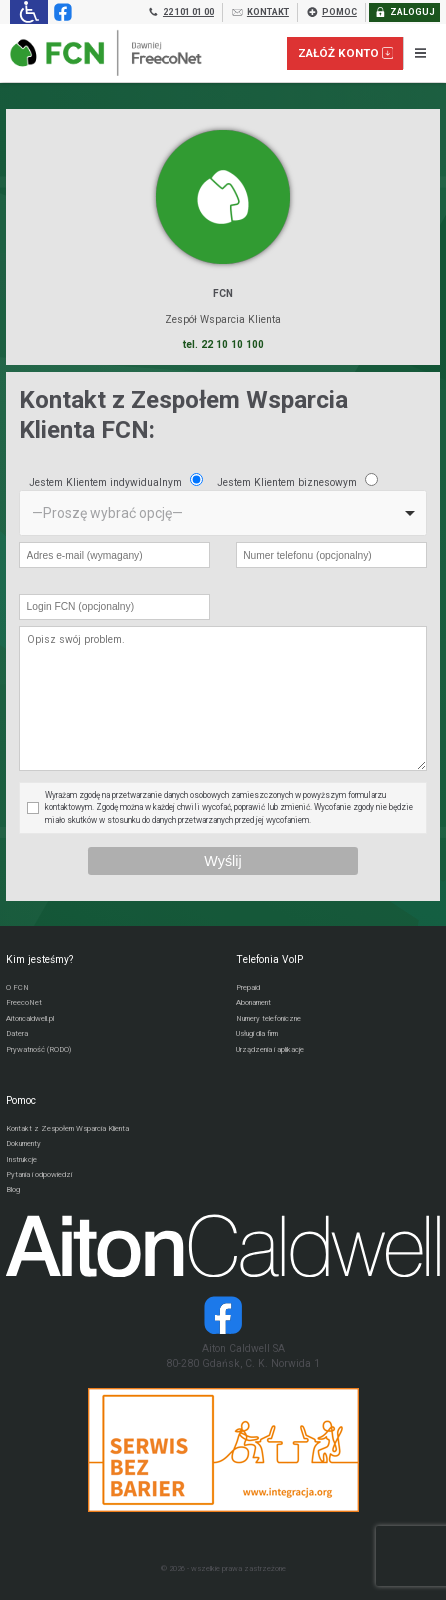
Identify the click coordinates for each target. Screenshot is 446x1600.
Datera (17, 1033)
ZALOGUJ (404, 12)
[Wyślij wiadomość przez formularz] (222, 861)
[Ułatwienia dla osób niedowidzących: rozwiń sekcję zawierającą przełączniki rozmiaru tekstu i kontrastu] (28, 12)
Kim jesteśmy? (39, 959)
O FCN (17, 987)
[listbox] (223, 513)
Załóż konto (346, 53)
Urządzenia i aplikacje (270, 1049)
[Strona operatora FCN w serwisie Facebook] (61, 12)
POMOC (331, 12)
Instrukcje (21, 1159)
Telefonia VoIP (269, 959)
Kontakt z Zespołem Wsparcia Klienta (67, 1128)
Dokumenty (23, 1143)
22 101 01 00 (180, 12)
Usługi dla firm (257, 1033)
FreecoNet (24, 1002)
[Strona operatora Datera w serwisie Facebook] (222, 1315)
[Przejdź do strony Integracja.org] (222, 1450)
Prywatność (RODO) (38, 1049)
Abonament (253, 1002)
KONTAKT (260, 12)
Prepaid (248, 987)
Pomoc (21, 1100)
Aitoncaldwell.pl (30, 1018)
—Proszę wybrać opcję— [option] (107, 513)
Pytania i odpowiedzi (39, 1174)
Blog (13, 1189)
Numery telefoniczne (268, 1018)
